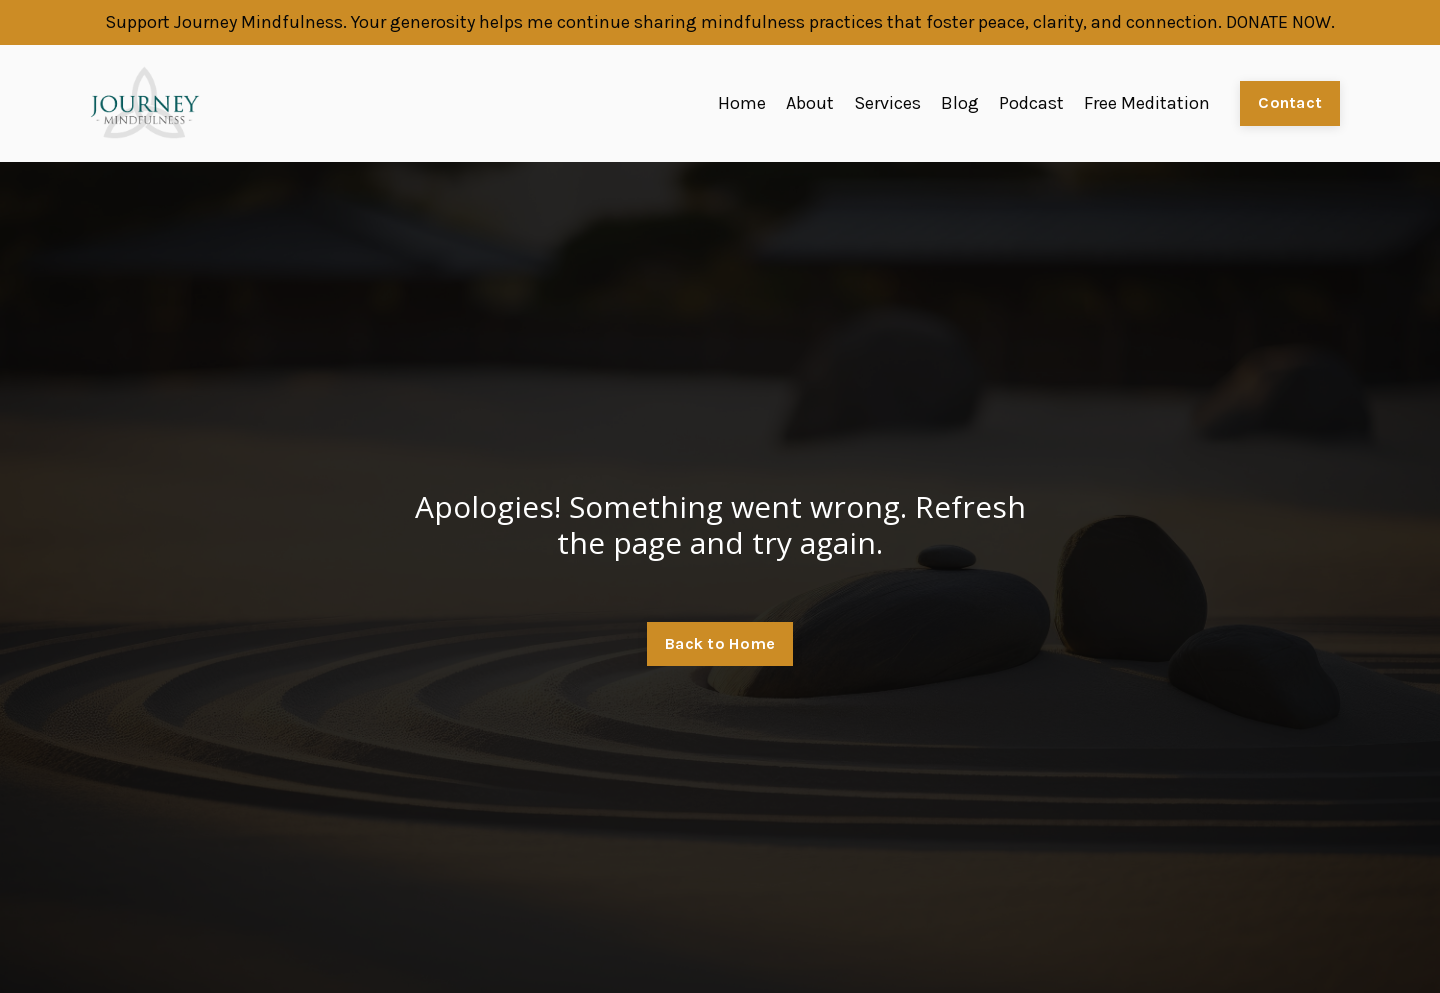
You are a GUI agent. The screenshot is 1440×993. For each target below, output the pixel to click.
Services (887, 103)
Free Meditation (1147, 103)
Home (742, 103)
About (810, 103)
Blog (960, 103)
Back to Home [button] (720, 643)
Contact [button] (1290, 102)
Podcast (1031, 103)
